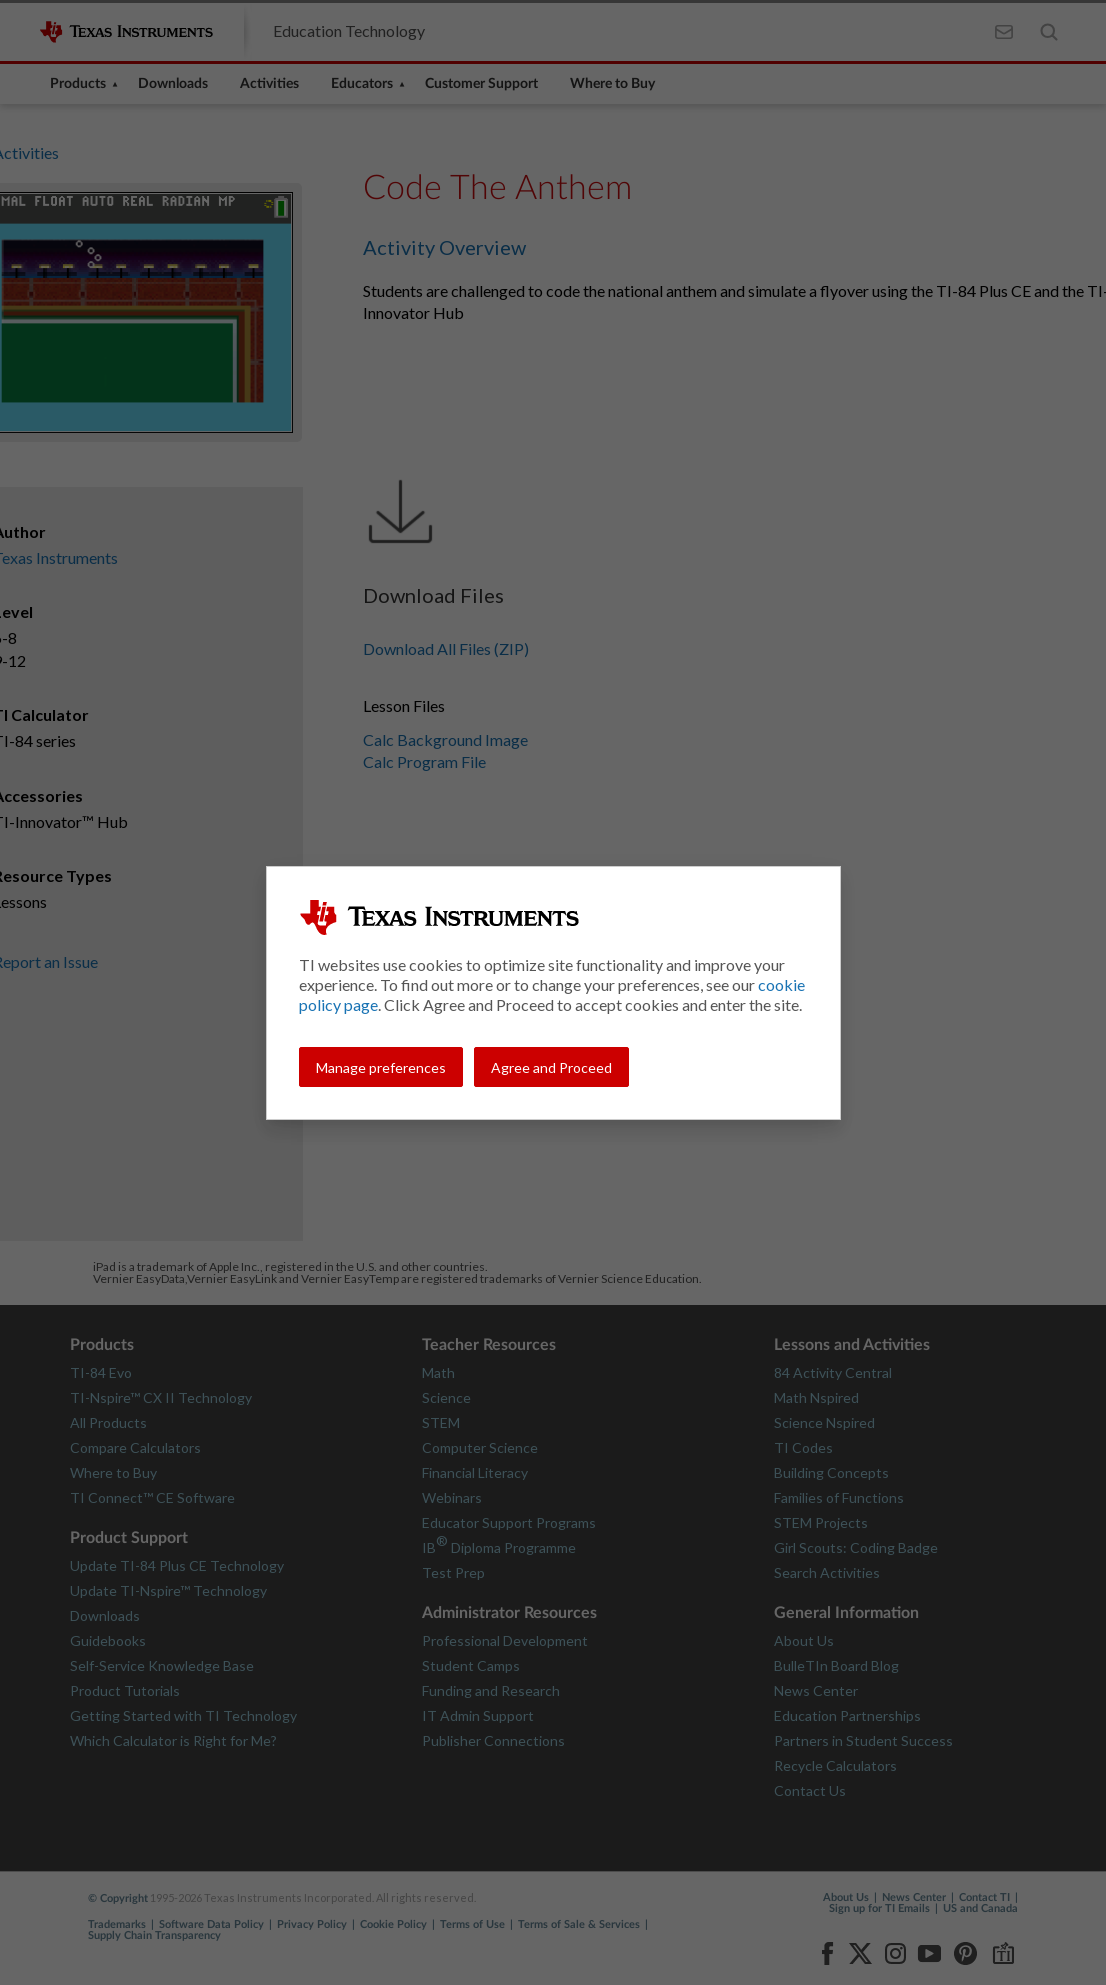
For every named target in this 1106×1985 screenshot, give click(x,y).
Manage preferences (381, 1067)
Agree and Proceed (551, 1067)
